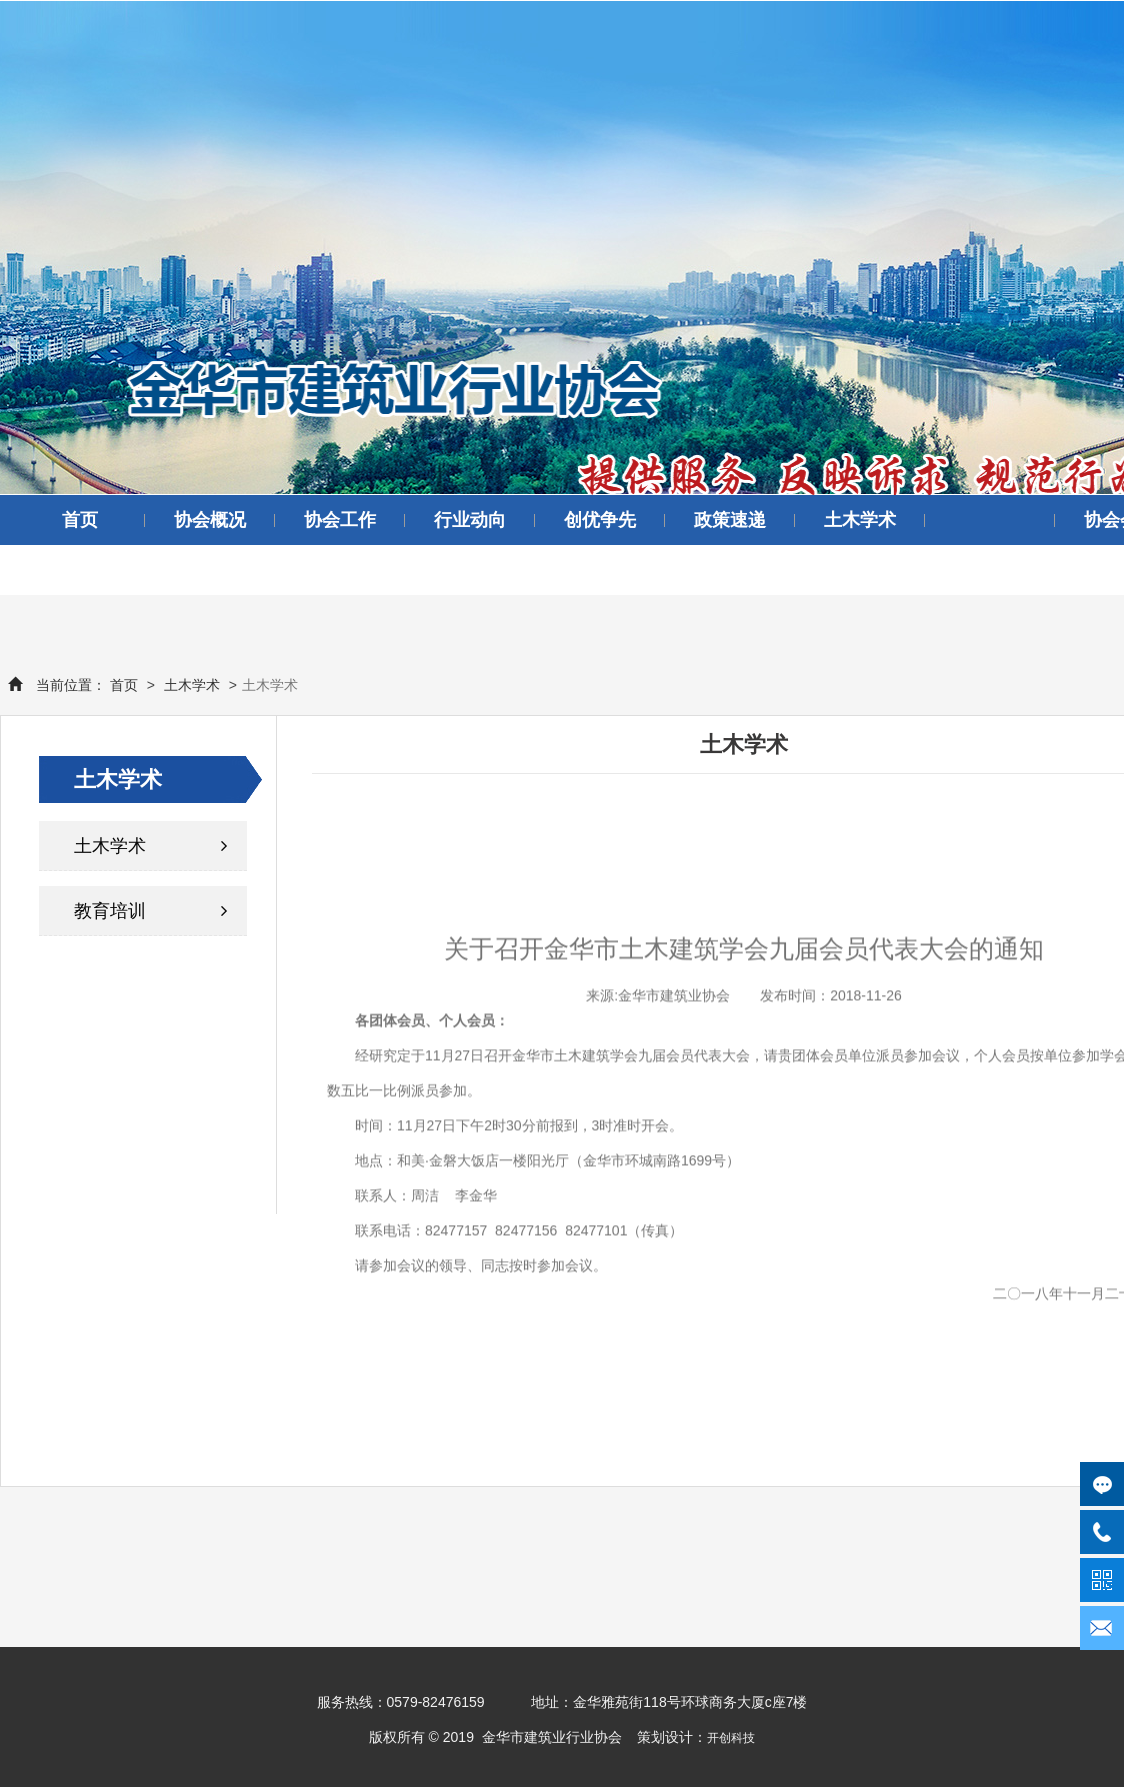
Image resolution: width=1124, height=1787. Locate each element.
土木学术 (860, 520)
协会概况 (210, 520)
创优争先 (600, 520)
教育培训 (150, 911)
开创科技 (731, 1738)
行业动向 (470, 520)
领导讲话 (80, 570)
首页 (80, 520)
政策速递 (730, 520)
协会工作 (340, 520)
